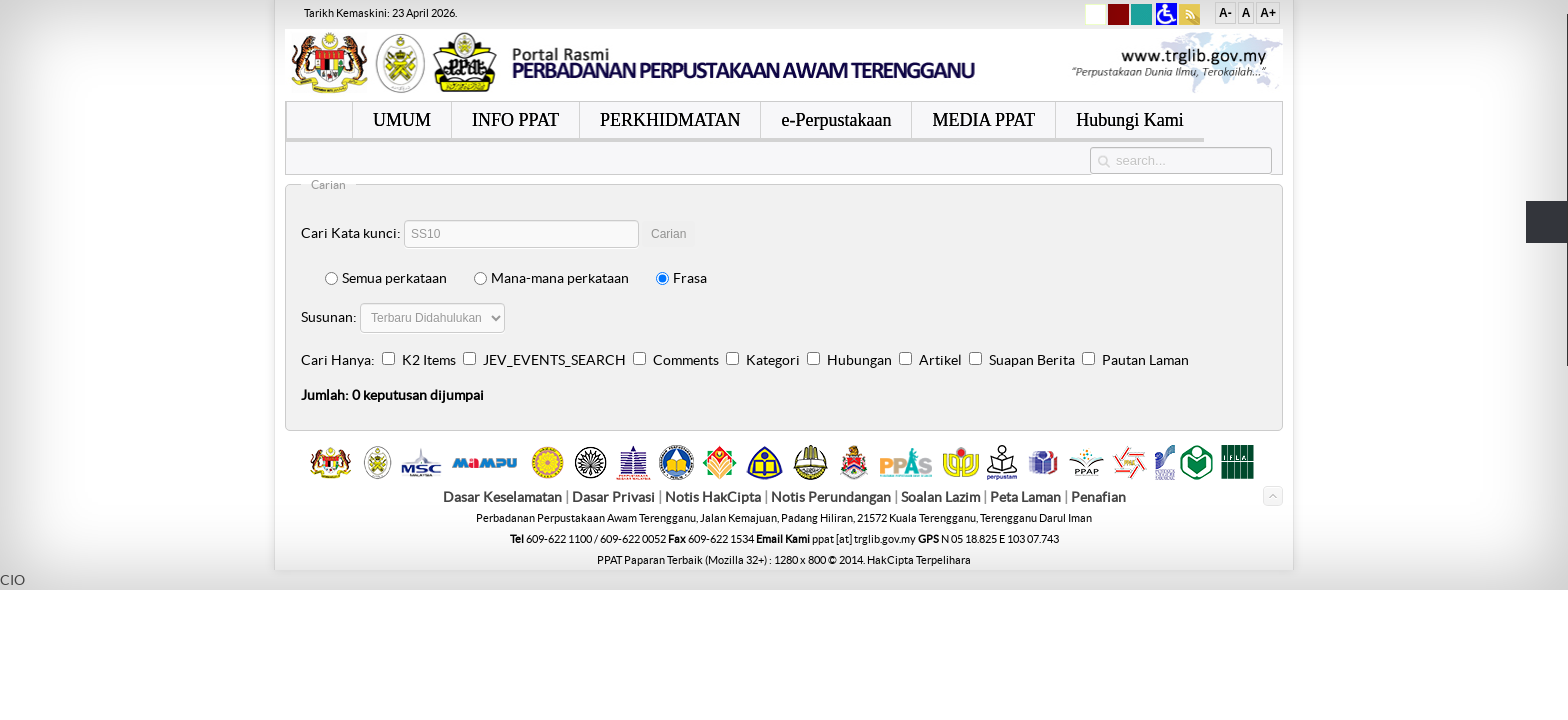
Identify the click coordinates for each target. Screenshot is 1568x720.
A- (1225, 13)
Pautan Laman (1145, 360)
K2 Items (429, 360)
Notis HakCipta (713, 497)
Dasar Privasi (613, 497)
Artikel (940, 360)
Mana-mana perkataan (551, 278)
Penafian (1098, 497)
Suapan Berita (1032, 360)
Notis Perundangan (831, 497)
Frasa (681, 278)
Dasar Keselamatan (502, 497)
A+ (1268, 13)
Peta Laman (1027, 497)
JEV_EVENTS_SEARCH (554, 360)
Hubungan (859, 360)
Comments (686, 360)
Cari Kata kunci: (351, 233)
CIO (12, 580)
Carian (668, 234)
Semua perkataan (386, 278)
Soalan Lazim (940, 497)
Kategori (773, 360)
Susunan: (329, 317)
